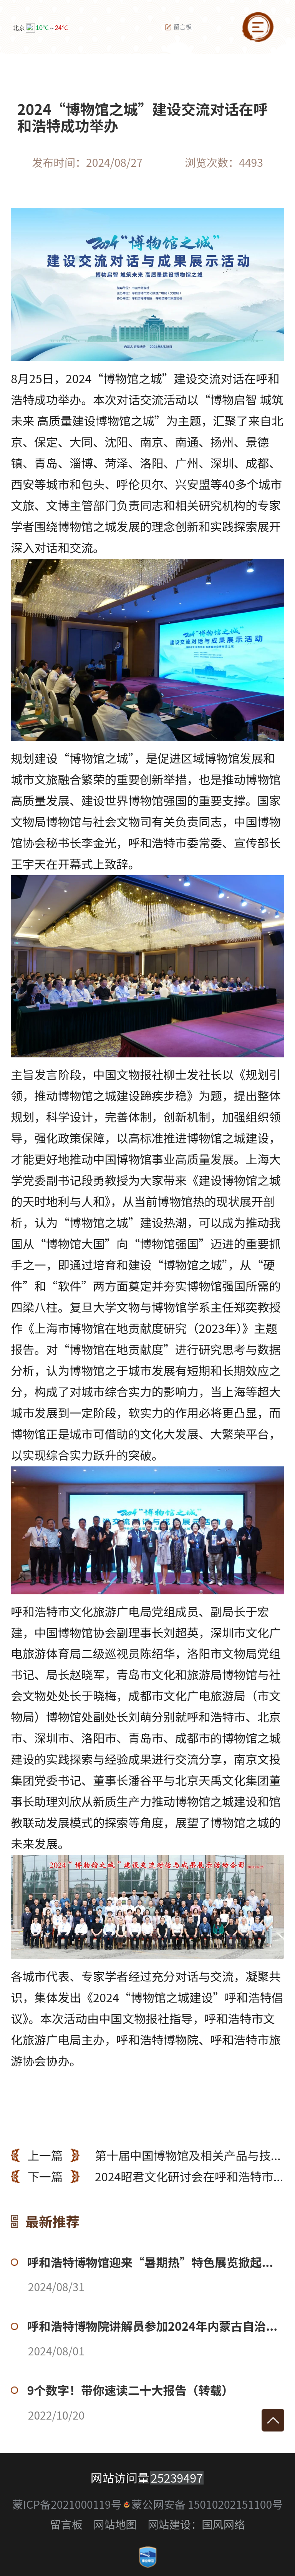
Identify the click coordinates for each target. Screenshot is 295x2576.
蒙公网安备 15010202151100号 (207, 2504)
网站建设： (175, 2524)
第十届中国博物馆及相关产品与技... (145, 2155)
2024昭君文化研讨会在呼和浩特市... (147, 2176)
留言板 (178, 27)
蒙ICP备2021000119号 (67, 2504)
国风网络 (223, 2524)
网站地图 (115, 2524)
